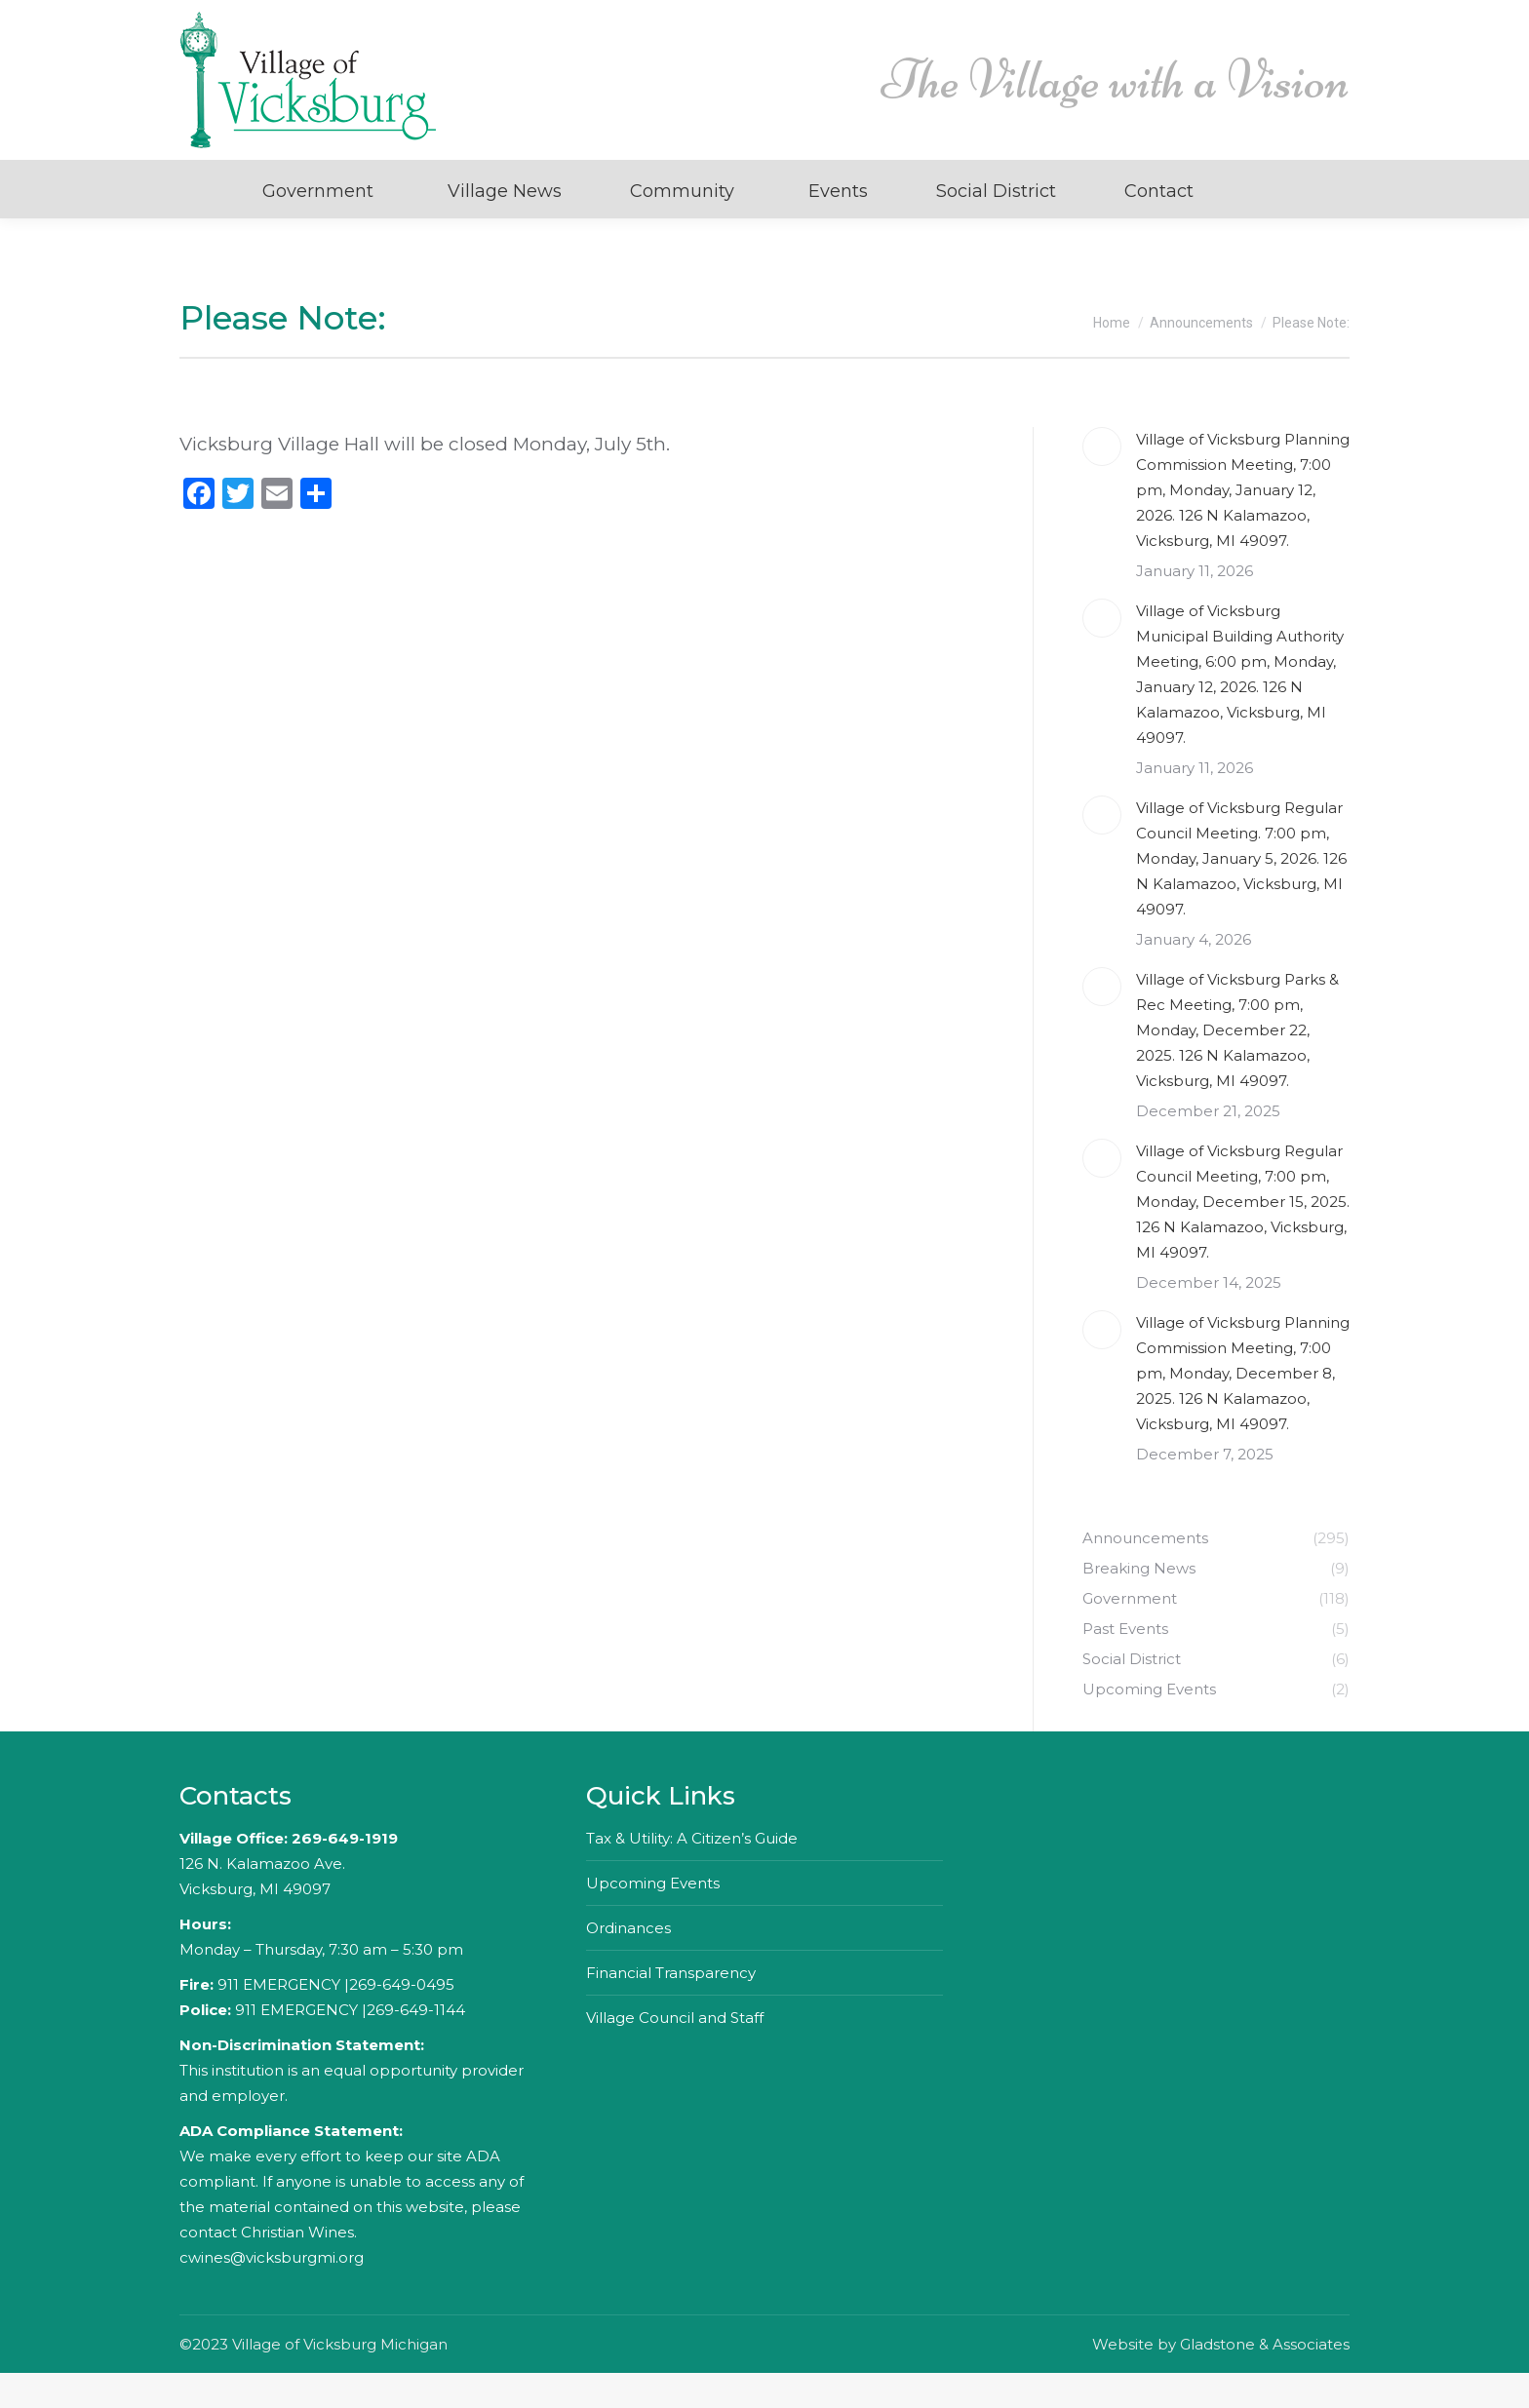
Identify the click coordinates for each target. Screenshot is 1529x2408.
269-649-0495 (401, 2019)
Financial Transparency (671, 2008)
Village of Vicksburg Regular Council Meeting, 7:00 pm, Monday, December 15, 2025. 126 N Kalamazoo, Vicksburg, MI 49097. (1243, 1237)
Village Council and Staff (675, 2052)
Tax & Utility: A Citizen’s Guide (692, 1873)
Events (838, 226)
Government (317, 226)
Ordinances (628, 1963)
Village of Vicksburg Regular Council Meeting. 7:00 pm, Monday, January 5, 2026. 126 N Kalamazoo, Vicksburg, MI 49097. (1241, 893)
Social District (996, 226)
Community (682, 226)
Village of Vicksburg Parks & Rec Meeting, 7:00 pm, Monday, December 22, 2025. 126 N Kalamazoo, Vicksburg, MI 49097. (1237, 1065)
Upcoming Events (653, 1918)
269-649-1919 (345, 1873)
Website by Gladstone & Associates (1221, 2379)
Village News (505, 226)
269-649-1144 (416, 2045)
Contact (1159, 226)
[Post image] (1101, 481)
